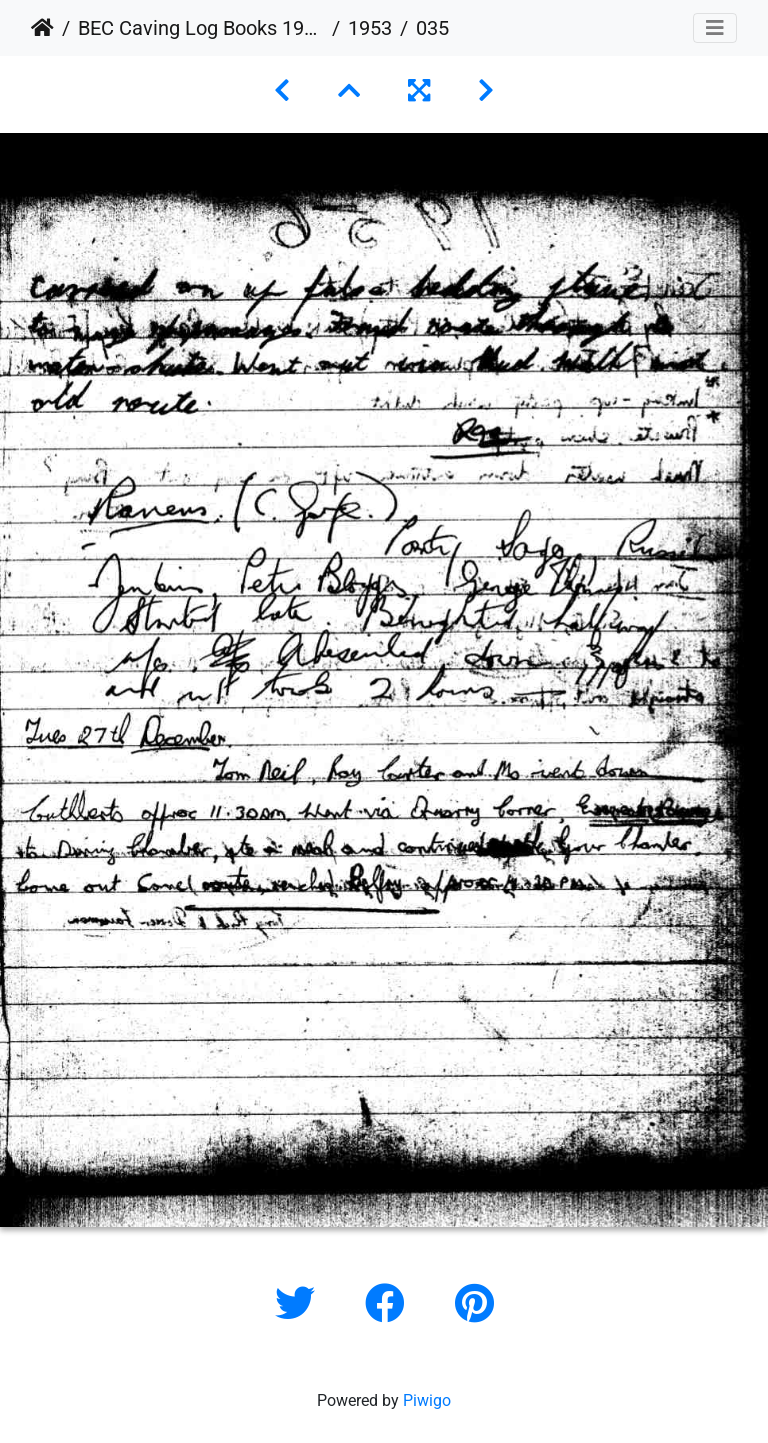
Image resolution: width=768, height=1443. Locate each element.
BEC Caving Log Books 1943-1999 (201, 28)
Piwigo (427, 1400)
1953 (370, 28)
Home (42, 28)
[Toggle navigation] (715, 28)
